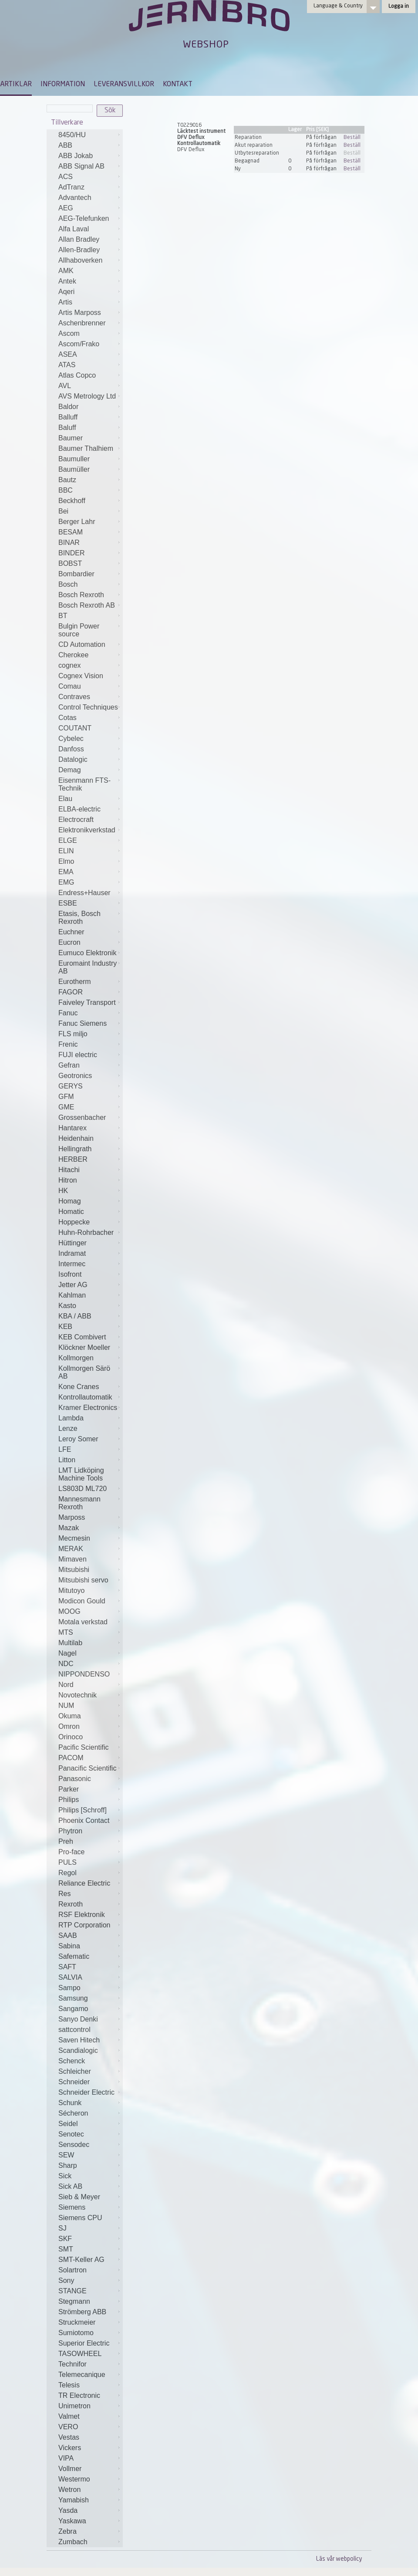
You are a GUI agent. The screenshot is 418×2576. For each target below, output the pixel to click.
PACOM (70, 1757)
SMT (65, 2249)
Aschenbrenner (82, 323)
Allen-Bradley (79, 250)
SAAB (67, 1935)
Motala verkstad (83, 1622)
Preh (65, 1841)
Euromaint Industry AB (87, 967)
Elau (65, 798)
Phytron (70, 1831)
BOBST (70, 563)
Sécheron (73, 2113)
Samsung (73, 1998)
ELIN (66, 851)
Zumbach (73, 2542)
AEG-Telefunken (83, 218)
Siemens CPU (80, 2217)
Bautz (67, 479)
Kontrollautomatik (85, 1397)
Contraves (74, 696)
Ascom (69, 333)
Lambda (71, 1418)
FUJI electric (77, 1054)
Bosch (68, 584)
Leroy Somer (78, 1439)
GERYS (70, 1086)
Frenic (68, 1044)
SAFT (67, 1967)
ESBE (67, 903)
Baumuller (74, 459)
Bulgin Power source (78, 630)
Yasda (68, 2510)
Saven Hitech (79, 2040)
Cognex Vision (80, 675)
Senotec (71, 2134)
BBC (65, 490)
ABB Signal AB (81, 166)
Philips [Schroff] (82, 1810)
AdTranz (71, 187)
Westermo (74, 2479)
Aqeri (66, 291)
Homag (69, 1201)
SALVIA (70, 1977)
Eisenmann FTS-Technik (84, 784)
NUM (66, 1705)
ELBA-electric (79, 809)
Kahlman (72, 1295)
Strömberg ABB (82, 2312)
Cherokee (73, 655)
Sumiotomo (76, 2332)
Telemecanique (81, 2374)
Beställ (352, 137)
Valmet (69, 2416)
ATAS (66, 364)
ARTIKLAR (16, 84)
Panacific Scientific (87, 1768)
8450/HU (72, 135)
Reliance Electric (84, 1883)
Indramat (72, 1253)
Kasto (67, 1305)
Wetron (69, 2489)
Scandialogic (78, 2050)
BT (62, 615)
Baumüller (74, 469)
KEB (65, 1326)
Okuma (69, 1716)
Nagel (67, 1653)
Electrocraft (76, 819)
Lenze (68, 1428)
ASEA (67, 354)
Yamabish (73, 2500)
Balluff (68, 417)
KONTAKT (177, 84)
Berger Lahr (76, 521)
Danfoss (71, 749)
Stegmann (74, 2301)
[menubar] (96, 91)
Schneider (74, 2082)
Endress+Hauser (84, 892)
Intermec (71, 1264)
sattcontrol (74, 2029)
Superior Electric (83, 2343)
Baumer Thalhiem (85, 448)
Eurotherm (74, 981)
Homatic (71, 1211)
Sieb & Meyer (79, 2197)
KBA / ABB (74, 1316)
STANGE (72, 2291)
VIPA (66, 2458)
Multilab (70, 1642)
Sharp (67, 2165)
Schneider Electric (86, 2092)
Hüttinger (72, 1243)
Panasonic (74, 1778)
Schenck (71, 2061)
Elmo (66, 861)
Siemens (71, 2207)
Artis (65, 302)
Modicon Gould (81, 1601)
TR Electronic (79, 2395)
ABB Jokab (75, 155)
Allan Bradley (78, 239)
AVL (64, 385)
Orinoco (70, 1737)
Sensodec (73, 2144)
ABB (65, 145)
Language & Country (338, 6)
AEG (65, 208)
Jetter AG (73, 1284)
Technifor (72, 2364)
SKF (65, 2238)
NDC (66, 1663)
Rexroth (70, 1904)
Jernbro (209, 24)
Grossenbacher (82, 1117)
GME (66, 1107)
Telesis (69, 2385)
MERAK (70, 1548)
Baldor (68, 406)
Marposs (71, 1517)
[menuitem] (16, 88)
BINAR (69, 542)
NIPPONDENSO (84, 1674)
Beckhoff (71, 500)
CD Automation (81, 644)
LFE (64, 1449)
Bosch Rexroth (81, 594)
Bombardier (76, 574)
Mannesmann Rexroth (79, 1503)
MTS (65, 1632)
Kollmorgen (76, 1358)
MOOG (69, 1611)
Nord (66, 1684)
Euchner (71, 932)
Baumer (70, 438)
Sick (64, 2176)
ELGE (67, 840)
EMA (66, 872)
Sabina (69, 1946)
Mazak (68, 1527)
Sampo (69, 1987)
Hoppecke (74, 1222)
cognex (69, 665)
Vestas (68, 2437)
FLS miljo (73, 1034)
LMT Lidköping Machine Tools (81, 1474)
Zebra (67, 2531)
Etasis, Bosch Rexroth (79, 917)
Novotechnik (77, 1695)
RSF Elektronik (81, 1914)
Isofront (69, 1274)
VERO (68, 2427)
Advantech (74, 197)
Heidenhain (76, 1138)
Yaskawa (72, 2521)
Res (64, 1893)
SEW (66, 2155)
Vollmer (69, 2468)
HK (63, 1190)
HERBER (73, 1159)
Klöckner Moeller (84, 1347)
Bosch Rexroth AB (86, 605)
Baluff (67, 427)
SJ (62, 2228)
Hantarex (72, 1128)
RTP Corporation (84, 1925)
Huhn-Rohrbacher (86, 1232)
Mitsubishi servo (83, 1580)
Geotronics (75, 1075)
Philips (68, 1799)
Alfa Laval (73, 229)
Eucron (69, 942)
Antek (67, 281)
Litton (66, 1460)
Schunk (69, 2102)
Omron (69, 1726)
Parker (68, 1789)
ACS (65, 176)
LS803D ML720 (82, 1488)
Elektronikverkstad (86, 830)
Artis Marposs (79, 312)
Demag (69, 770)
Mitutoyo (71, 1590)
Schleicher (74, 2071)
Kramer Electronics (87, 1407)
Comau (69, 686)
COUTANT (74, 728)
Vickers (69, 2447)
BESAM (70, 532)
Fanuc (68, 1013)
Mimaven (72, 1559)
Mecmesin (74, 1538)
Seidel (68, 2123)
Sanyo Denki (78, 2019)
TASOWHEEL (79, 2353)
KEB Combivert (82, 1337)
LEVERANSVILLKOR (124, 84)
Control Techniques (88, 707)
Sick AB (70, 2186)
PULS (67, 1862)
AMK (66, 270)
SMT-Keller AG (81, 2259)
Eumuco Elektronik (87, 953)
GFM (66, 1096)
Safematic (73, 1956)
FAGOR (70, 992)
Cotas (67, 717)
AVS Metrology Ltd (87, 396)
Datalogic (73, 759)
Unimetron (74, 2406)
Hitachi (69, 1169)
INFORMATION (62, 84)
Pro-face (71, 1852)
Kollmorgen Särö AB (84, 1372)
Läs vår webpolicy (339, 2559)
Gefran (69, 1065)
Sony (66, 2280)
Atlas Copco (77, 375)
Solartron (72, 2270)
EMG (66, 882)
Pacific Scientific (83, 1747)
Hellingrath (74, 1149)
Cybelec (71, 738)
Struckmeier (76, 2322)
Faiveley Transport (87, 1002)
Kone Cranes (78, 1386)
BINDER (71, 553)
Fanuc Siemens (82, 1023)
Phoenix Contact (83, 1820)
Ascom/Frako (78, 344)
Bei (63, 511)
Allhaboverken (80, 260)
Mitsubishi (73, 1569)
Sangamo (73, 2008)
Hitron (67, 1180)
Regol (67, 1872)
